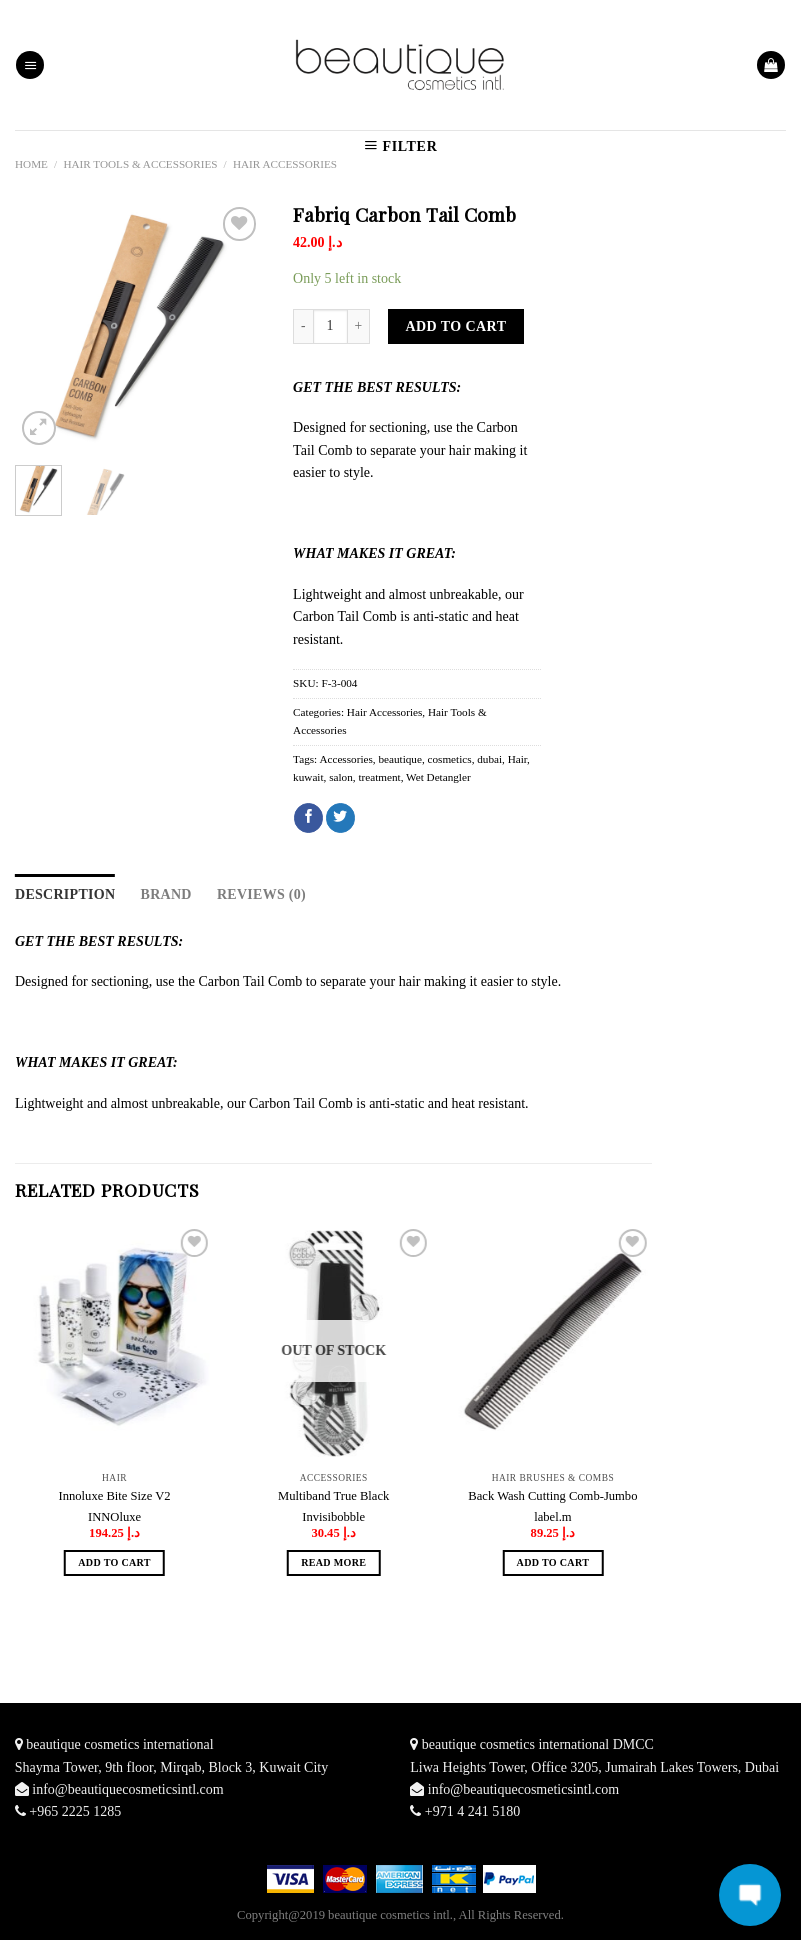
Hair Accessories (285, 164)
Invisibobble (333, 1517)
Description (65, 894)
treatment (379, 777)
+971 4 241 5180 (472, 1811)
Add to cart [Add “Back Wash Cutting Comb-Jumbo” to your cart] (553, 1562)
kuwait (308, 777)
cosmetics (450, 759)
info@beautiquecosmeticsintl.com (127, 1789)
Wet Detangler (438, 777)
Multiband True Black (333, 1496)
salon (341, 777)
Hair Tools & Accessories (140, 164)
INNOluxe (114, 1517)
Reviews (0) (261, 894)
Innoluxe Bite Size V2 (115, 1496)
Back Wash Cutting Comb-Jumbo (552, 1496)
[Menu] (30, 65)
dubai (489, 759)
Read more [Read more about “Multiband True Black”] (333, 1562)
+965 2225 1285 (75, 1811)
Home (31, 164)
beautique (400, 759)
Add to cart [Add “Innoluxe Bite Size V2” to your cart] (114, 1562)
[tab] (65, 895)
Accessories (345, 759)
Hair (517, 759)
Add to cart (456, 326)
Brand (166, 894)
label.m (552, 1517)
